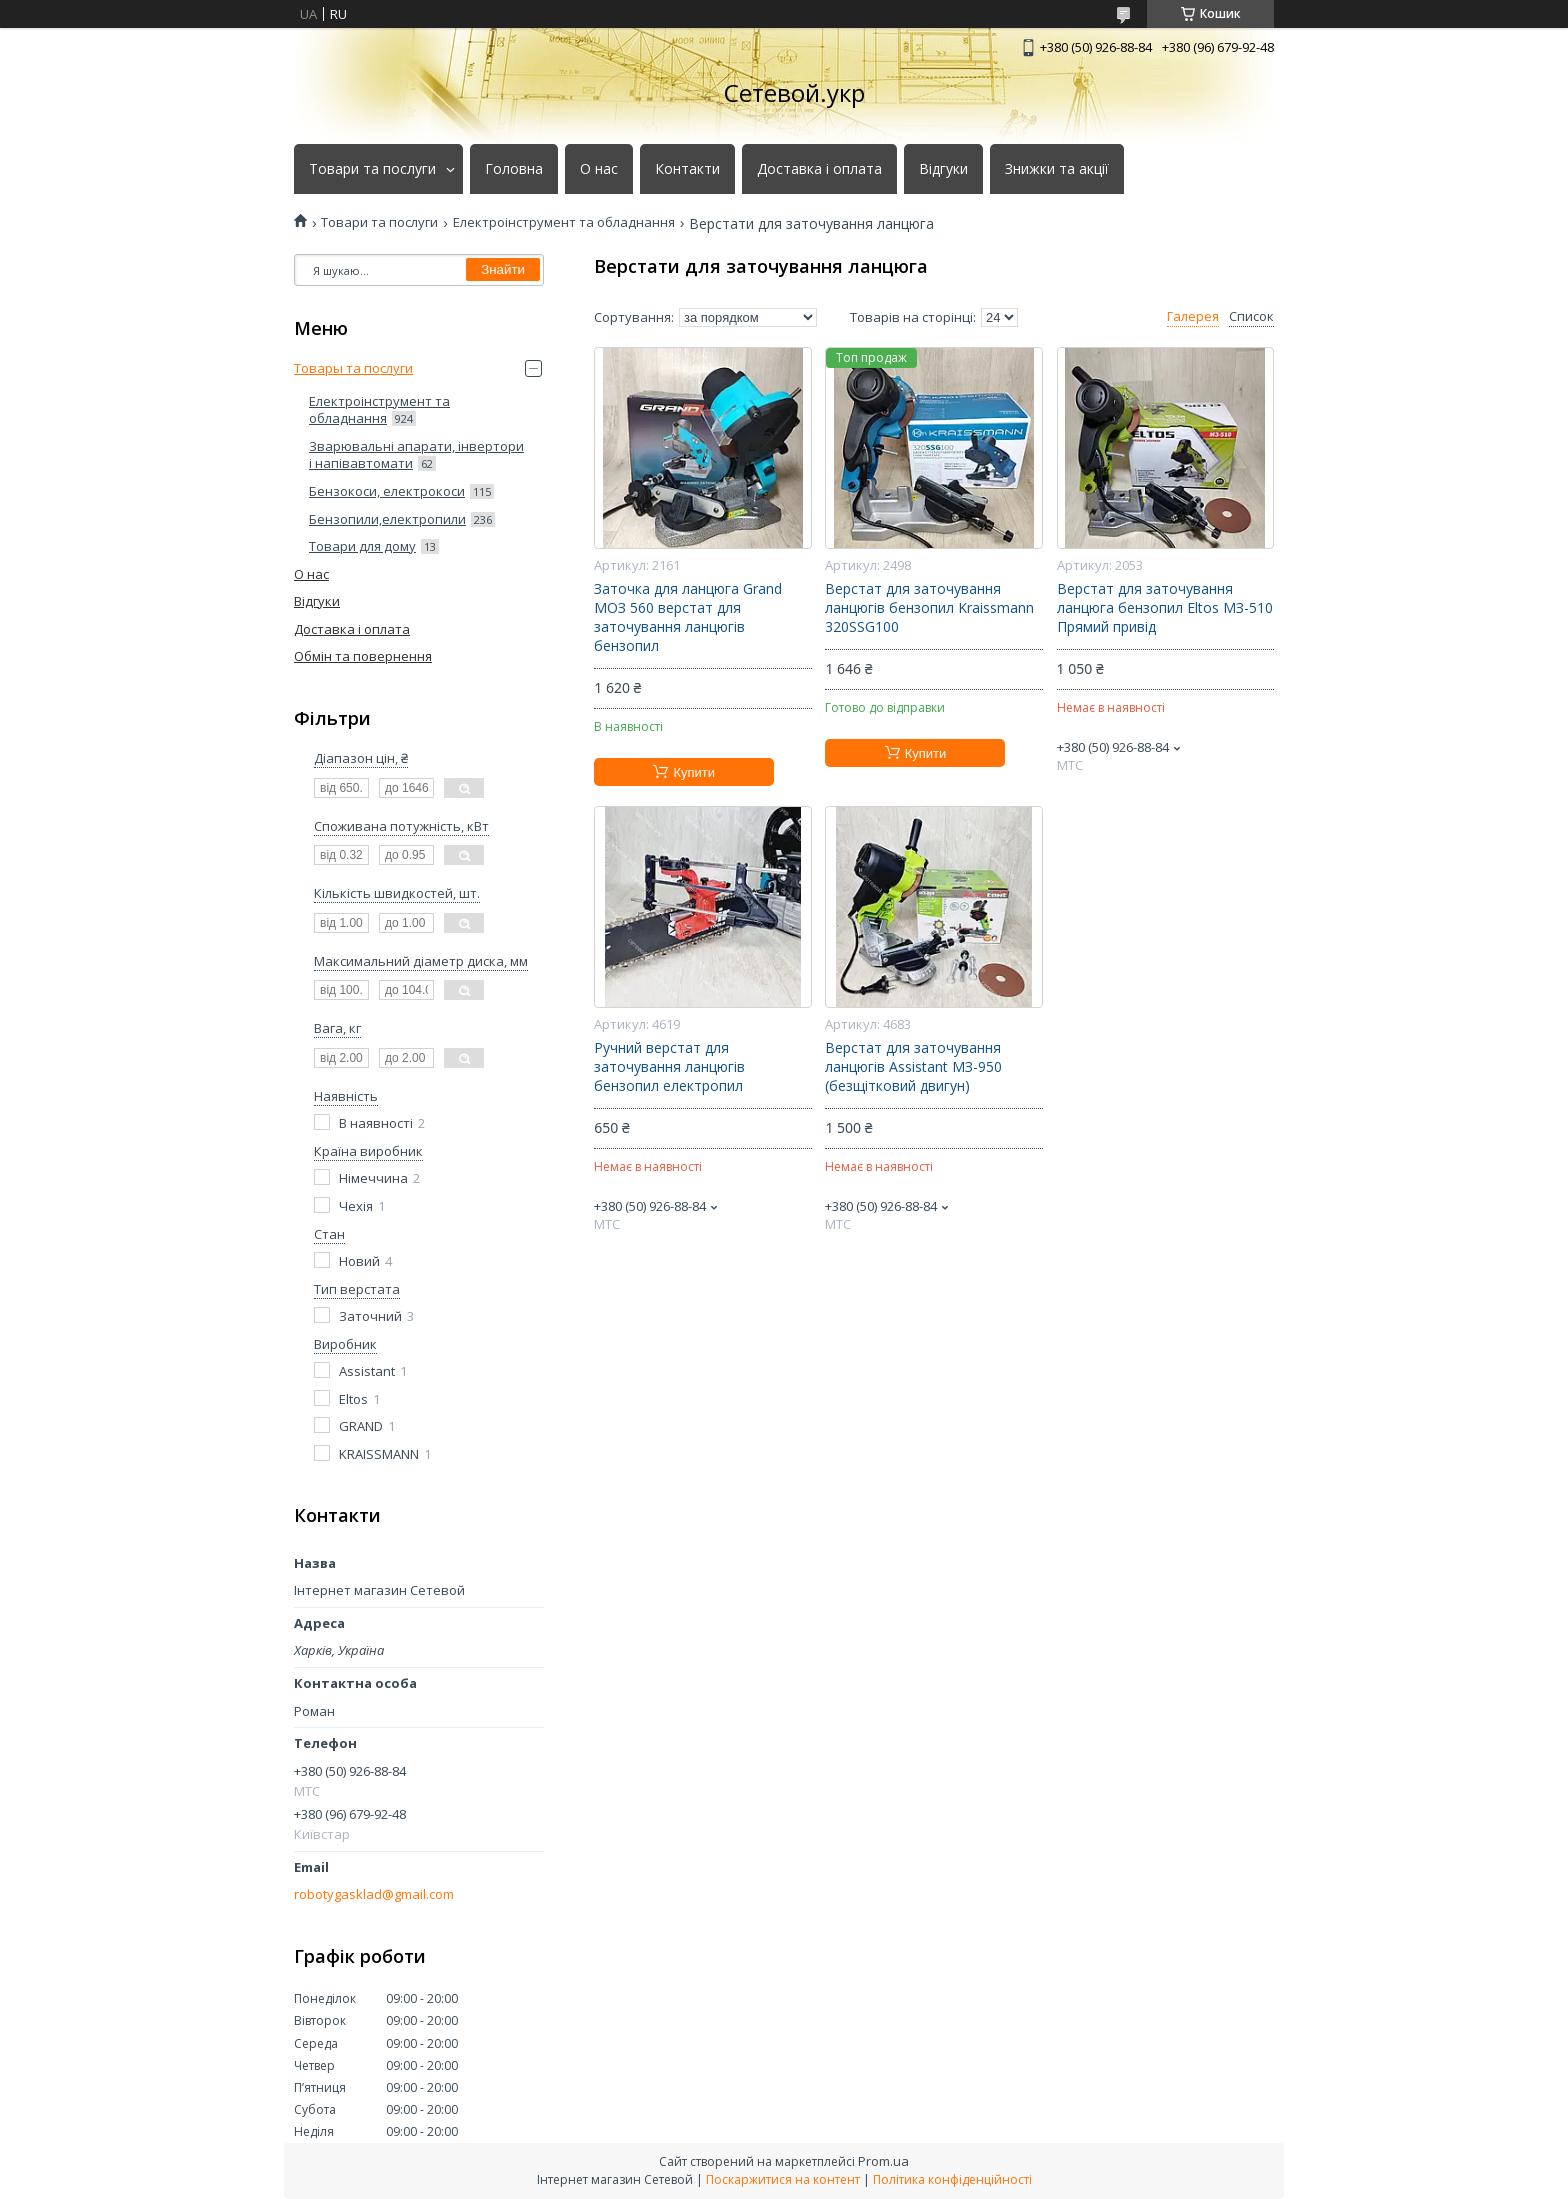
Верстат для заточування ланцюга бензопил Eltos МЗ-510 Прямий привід (1165, 608)
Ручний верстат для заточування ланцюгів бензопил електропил (669, 1067)
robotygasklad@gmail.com (374, 1894)
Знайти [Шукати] (503, 269)
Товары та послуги (353, 368)
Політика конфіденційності (952, 2179)
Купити (694, 772)
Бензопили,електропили (387, 519)
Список (1251, 316)
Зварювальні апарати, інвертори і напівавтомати (416, 455)
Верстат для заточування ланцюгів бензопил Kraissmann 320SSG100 (929, 608)
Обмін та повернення (363, 656)
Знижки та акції (1057, 169)
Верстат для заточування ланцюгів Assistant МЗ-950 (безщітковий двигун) (913, 1067)
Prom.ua (883, 2161)
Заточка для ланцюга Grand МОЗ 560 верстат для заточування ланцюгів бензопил (688, 617)
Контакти (687, 169)
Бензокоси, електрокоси (387, 491)
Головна (514, 169)
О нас (599, 169)
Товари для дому (362, 546)
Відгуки (943, 169)
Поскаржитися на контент (783, 2179)
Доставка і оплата (819, 169)
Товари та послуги (372, 169)
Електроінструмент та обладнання (564, 222)
